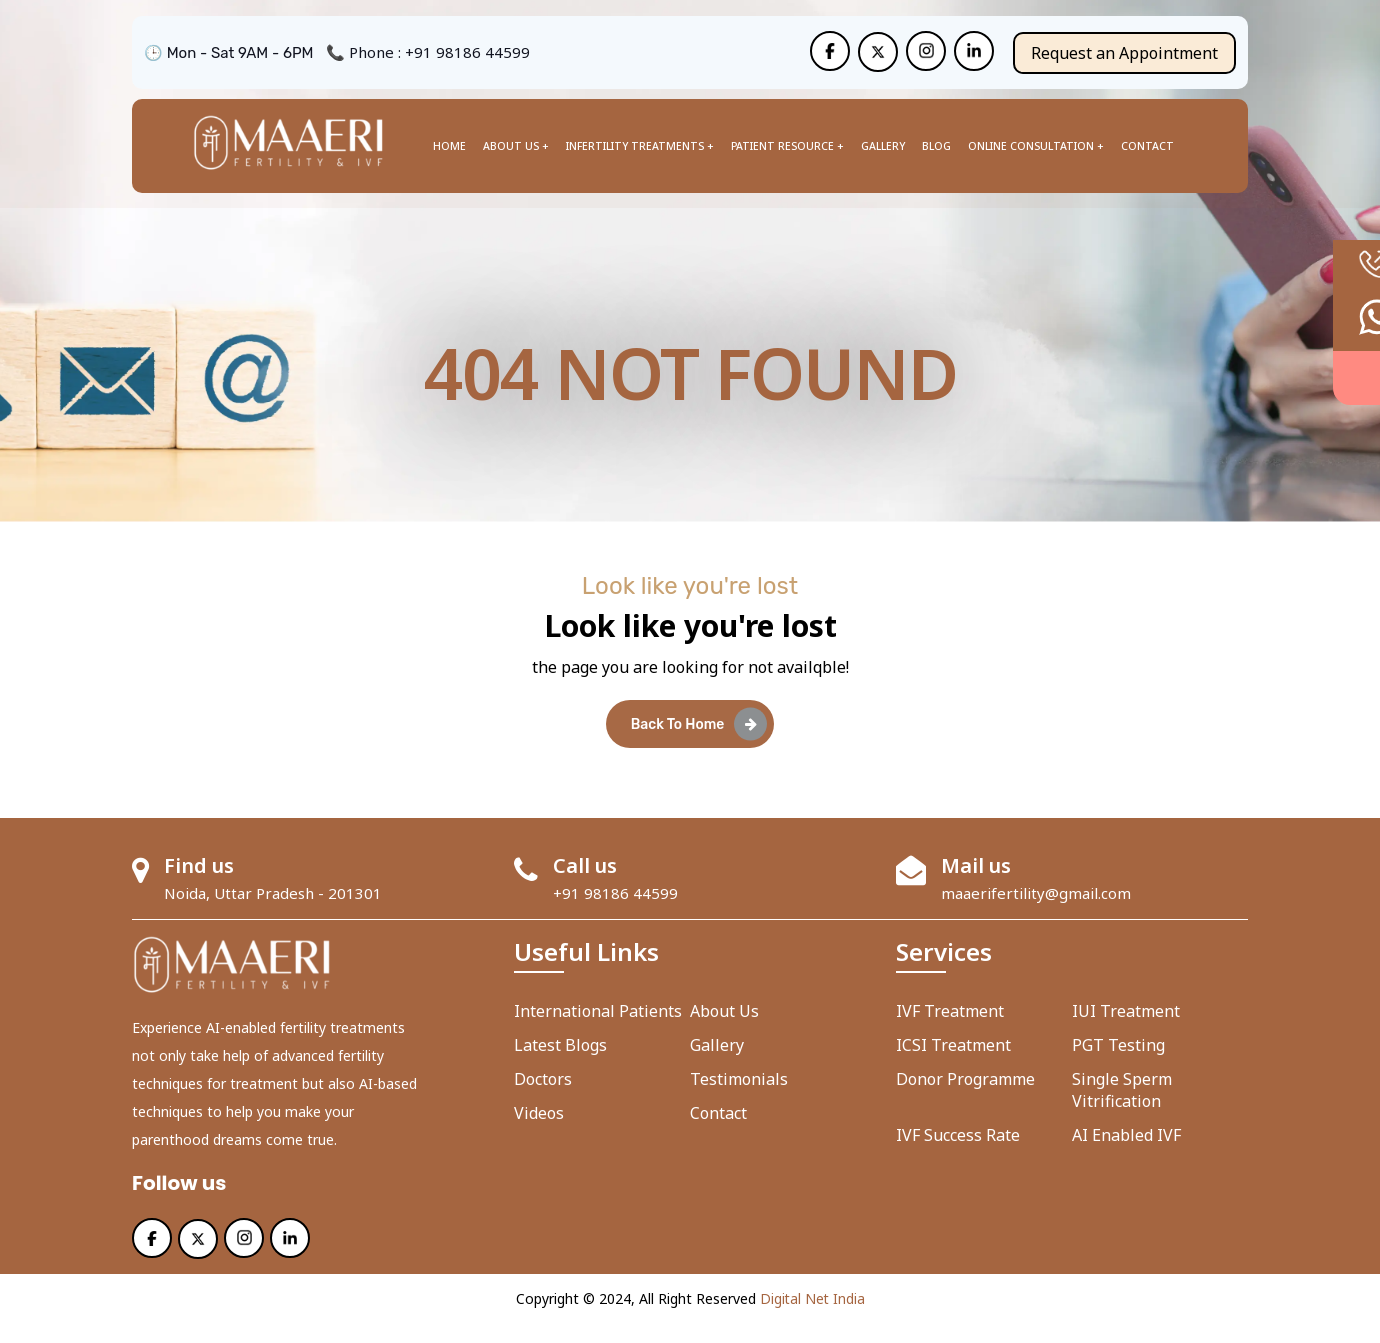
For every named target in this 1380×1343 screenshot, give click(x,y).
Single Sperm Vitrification (1122, 1110)
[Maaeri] (830, 51)
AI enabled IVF (1126, 1155)
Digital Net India (812, 1318)
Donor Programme (965, 1099)
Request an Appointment (1124, 52)
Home (449, 145)
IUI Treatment (1126, 1031)
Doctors (543, 1099)
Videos (539, 1133)
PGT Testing (1118, 1065)
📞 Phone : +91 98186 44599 (428, 52)
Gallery (883, 145)
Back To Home (699, 742)
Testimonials (739, 1099)
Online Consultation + (1036, 145)
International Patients (598, 1031)
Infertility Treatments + (640, 145)
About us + (516, 145)
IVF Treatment (950, 1031)
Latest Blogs (560, 1065)
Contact (1147, 145)
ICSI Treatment (953, 1065)
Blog (936, 145)
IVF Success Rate (958, 1155)
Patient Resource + (787, 145)
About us (724, 1031)
